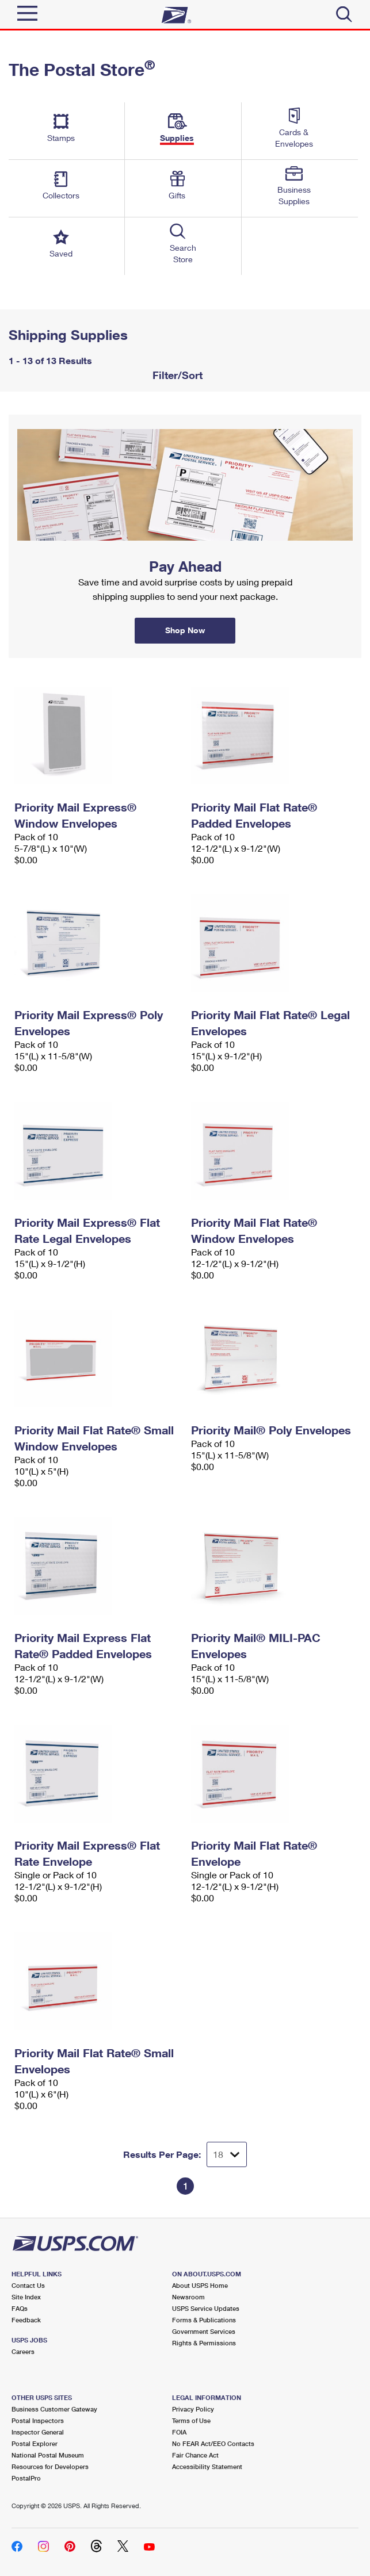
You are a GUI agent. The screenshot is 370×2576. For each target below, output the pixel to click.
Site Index (26, 2297)
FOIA (179, 2432)
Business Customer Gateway (54, 2409)
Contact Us (28, 2285)
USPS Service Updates (205, 2308)
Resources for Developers (50, 2466)
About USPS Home (200, 2285)
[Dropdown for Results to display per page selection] (227, 2154)
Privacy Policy (193, 2409)
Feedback (26, 2320)
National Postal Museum (48, 2455)
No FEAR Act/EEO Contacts (213, 2443)
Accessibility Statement (207, 2466)
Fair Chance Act (195, 2455)
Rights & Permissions (204, 2343)
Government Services (203, 2331)
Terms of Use (191, 2420)
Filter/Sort (176, 375)
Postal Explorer (35, 2443)
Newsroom (188, 2297)
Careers (23, 2351)
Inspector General (38, 2432)
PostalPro (26, 2478)
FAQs (20, 2308)
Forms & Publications (204, 2320)
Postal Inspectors (38, 2420)
